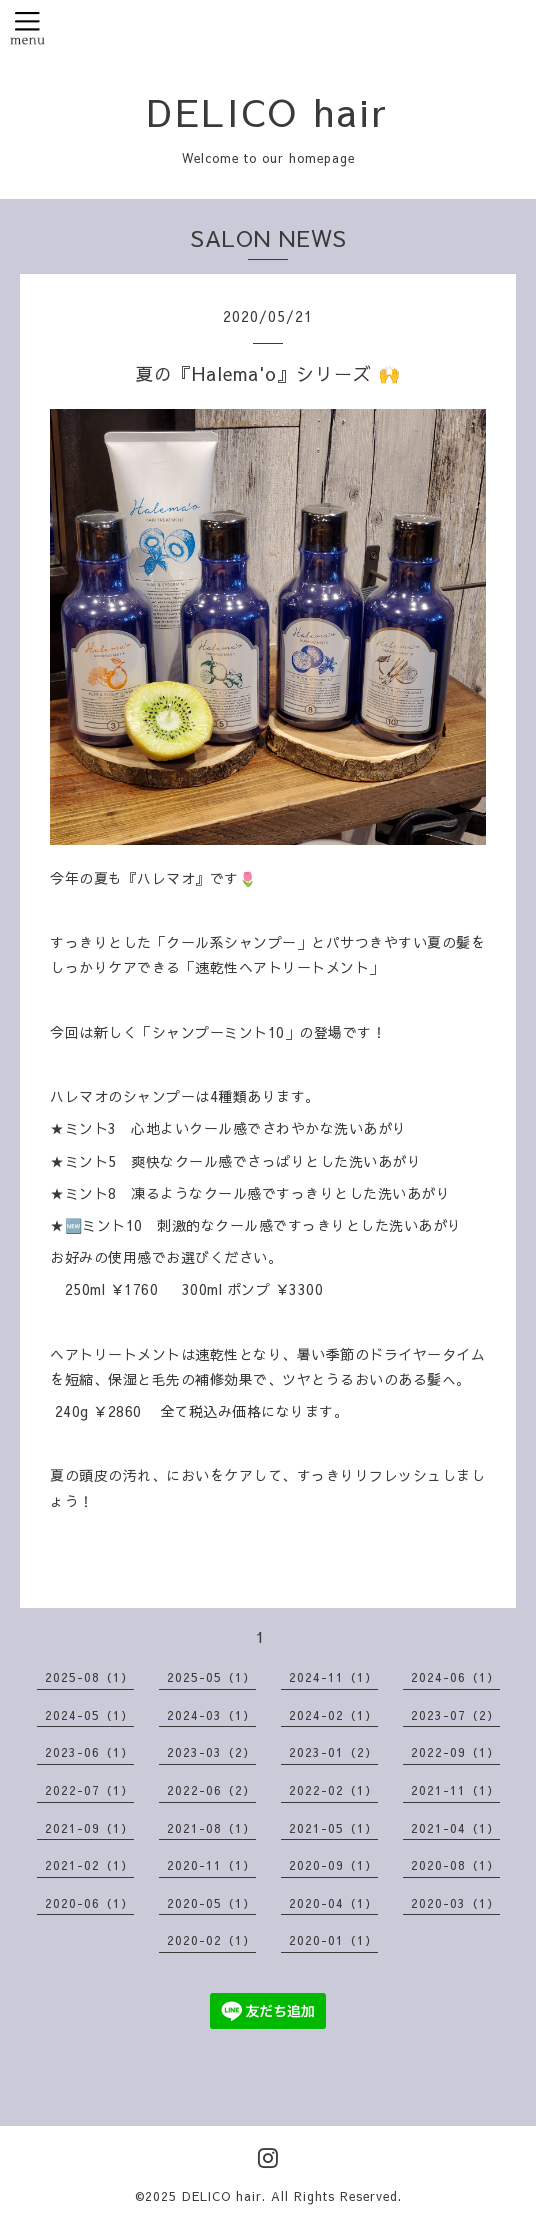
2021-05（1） (333, 1828)
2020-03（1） (455, 1903)
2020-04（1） (333, 1903)
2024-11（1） (333, 1677)
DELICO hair (268, 111)
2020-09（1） (333, 1865)
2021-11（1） (455, 1790)
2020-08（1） (455, 1865)
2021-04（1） (455, 1828)
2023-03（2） (211, 1752)
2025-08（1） (89, 1677)
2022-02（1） (333, 1790)
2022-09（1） (455, 1752)
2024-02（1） (333, 1715)
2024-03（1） (211, 1715)
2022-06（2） (211, 1790)
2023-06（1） (89, 1752)
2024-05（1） (89, 1715)
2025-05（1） (211, 1677)
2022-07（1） (89, 1790)
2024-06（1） (455, 1677)
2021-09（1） (89, 1828)
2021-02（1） (89, 1865)
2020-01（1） (333, 1940)
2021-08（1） (211, 1828)
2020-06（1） (89, 1903)
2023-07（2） (455, 1715)
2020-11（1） (211, 1865)
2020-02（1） (211, 1940)
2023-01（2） (333, 1752)
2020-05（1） (211, 1903)
